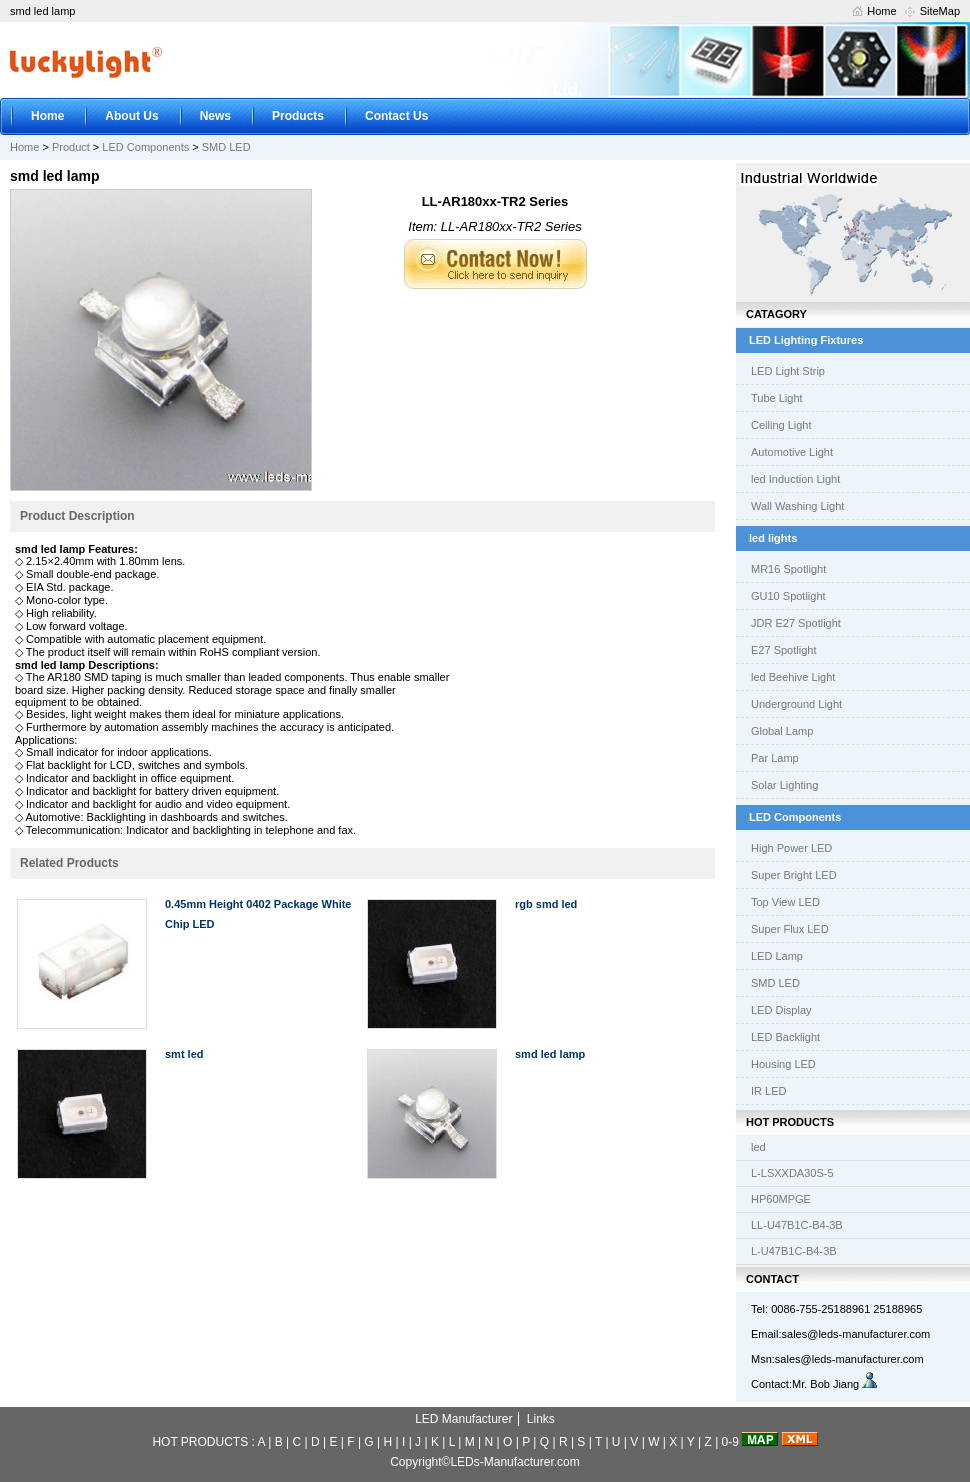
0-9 (730, 1442)
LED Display (781, 1010)
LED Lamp (777, 956)
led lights (773, 538)
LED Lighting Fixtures (806, 340)
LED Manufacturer (463, 1419)
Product (71, 147)
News (215, 116)
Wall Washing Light (797, 506)
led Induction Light (795, 479)
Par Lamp (775, 758)
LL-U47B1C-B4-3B (797, 1225)
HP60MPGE (781, 1199)
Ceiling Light (781, 425)
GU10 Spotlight (788, 596)
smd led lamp (550, 1054)
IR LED (768, 1091)
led (758, 1147)
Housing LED (783, 1064)
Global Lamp (782, 731)
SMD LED (226, 147)
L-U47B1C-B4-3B (794, 1251)
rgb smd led (546, 904)
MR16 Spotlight (788, 569)
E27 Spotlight (783, 650)
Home (881, 11)
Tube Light (777, 398)
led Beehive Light (793, 677)
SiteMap (940, 11)
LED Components (145, 147)
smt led (184, 1054)
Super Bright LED (794, 875)
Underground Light (796, 704)
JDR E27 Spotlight (796, 623)
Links (541, 1419)
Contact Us (396, 116)
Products (298, 116)
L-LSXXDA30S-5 (792, 1173)
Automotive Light (792, 452)
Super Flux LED (790, 929)
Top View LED (785, 902)
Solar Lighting (784, 785)
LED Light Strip (788, 371)
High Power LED (791, 848)
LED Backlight (785, 1037)
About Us (131, 116)
